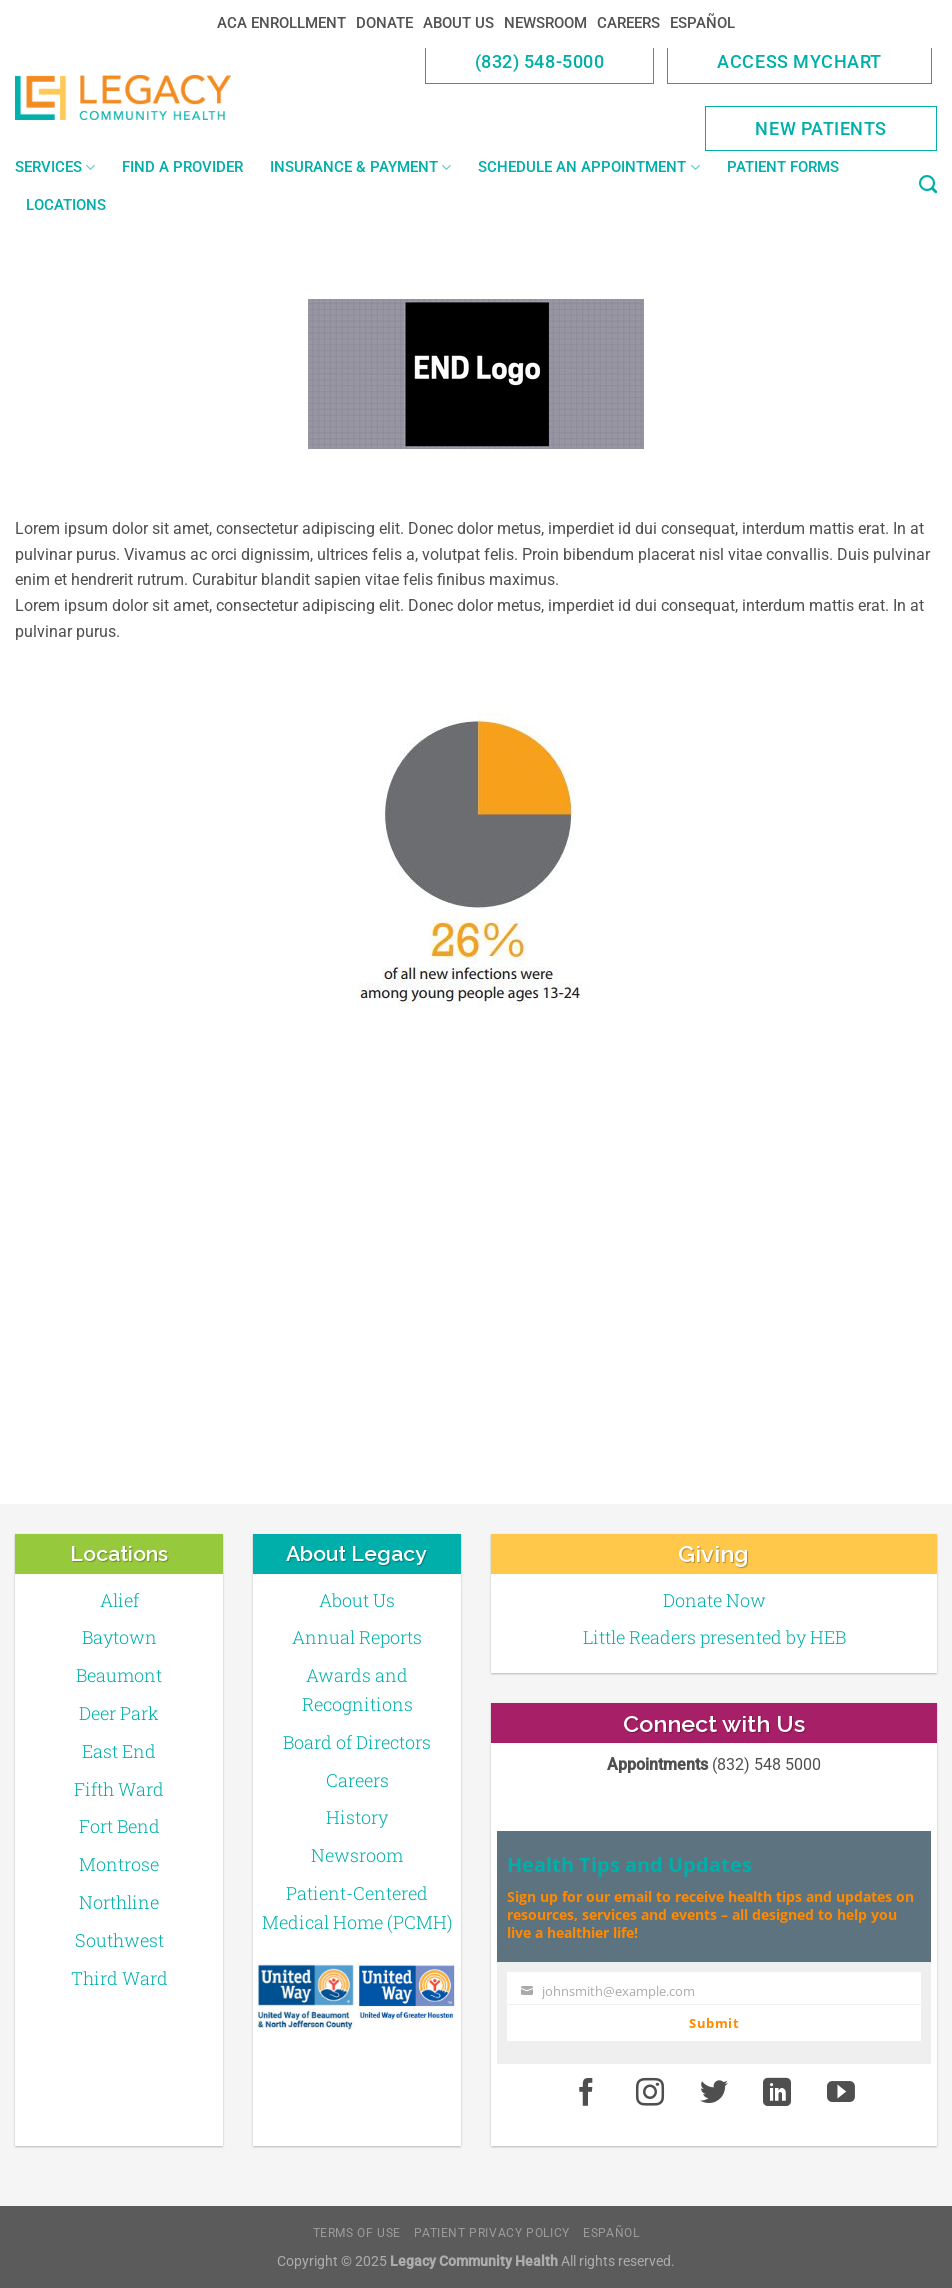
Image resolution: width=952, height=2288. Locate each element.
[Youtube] (841, 2093)
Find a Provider (182, 167)
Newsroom (545, 23)
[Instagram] (650, 2093)
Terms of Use (357, 2233)
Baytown (119, 1637)
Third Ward (119, 1978)
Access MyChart (799, 61)
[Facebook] (586, 2093)
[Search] (928, 185)
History (357, 1817)
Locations (66, 205)
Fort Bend (119, 1826)
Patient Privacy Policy (491, 2233)
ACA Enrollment (281, 23)
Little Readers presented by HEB (714, 1637)
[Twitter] (714, 2093)
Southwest (119, 1940)
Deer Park (119, 1713)
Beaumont (119, 1675)
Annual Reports (357, 1637)
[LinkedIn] (778, 2093)
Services (55, 167)
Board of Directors (357, 1742)
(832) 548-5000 (540, 61)
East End (119, 1751)
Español (702, 23)
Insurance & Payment (360, 167)
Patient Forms (783, 167)
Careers (628, 23)
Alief (119, 1600)
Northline (119, 1902)
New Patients (821, 128)
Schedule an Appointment (588, 167)
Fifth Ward (119, 1789)
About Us (458, 23)
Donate (384, 23)
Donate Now (714, 1600)
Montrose (119, 1864)
